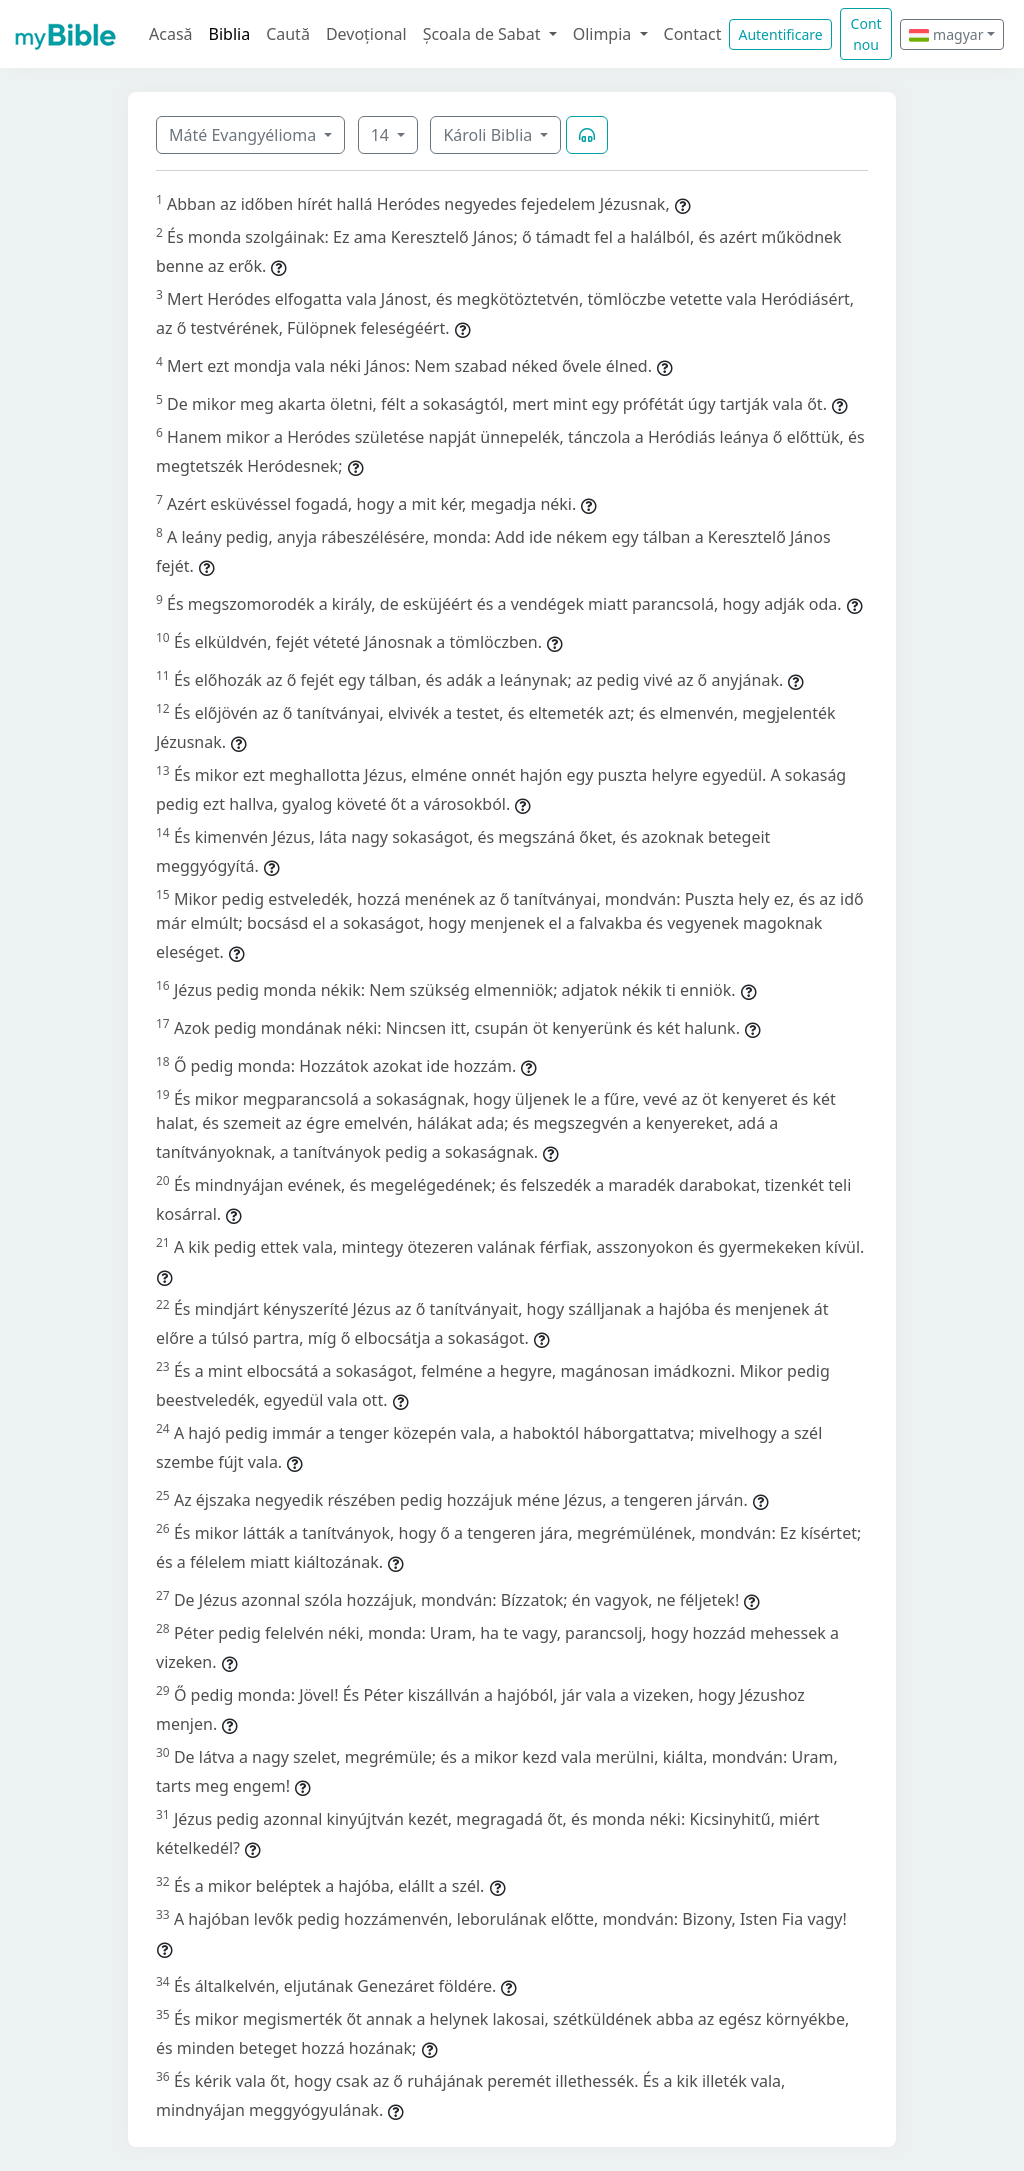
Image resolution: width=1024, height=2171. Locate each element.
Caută (288, 34)
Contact (693, 34)
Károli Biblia (489, 135)
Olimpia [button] (604, 34)
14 (382, 135)
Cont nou (866, 34)
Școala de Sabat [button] (484, 34)
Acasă (171, 34)
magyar (946, 34)
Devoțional (366, 34)
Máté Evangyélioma (244, 135)
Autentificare (780, 34)
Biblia (230, 34)
